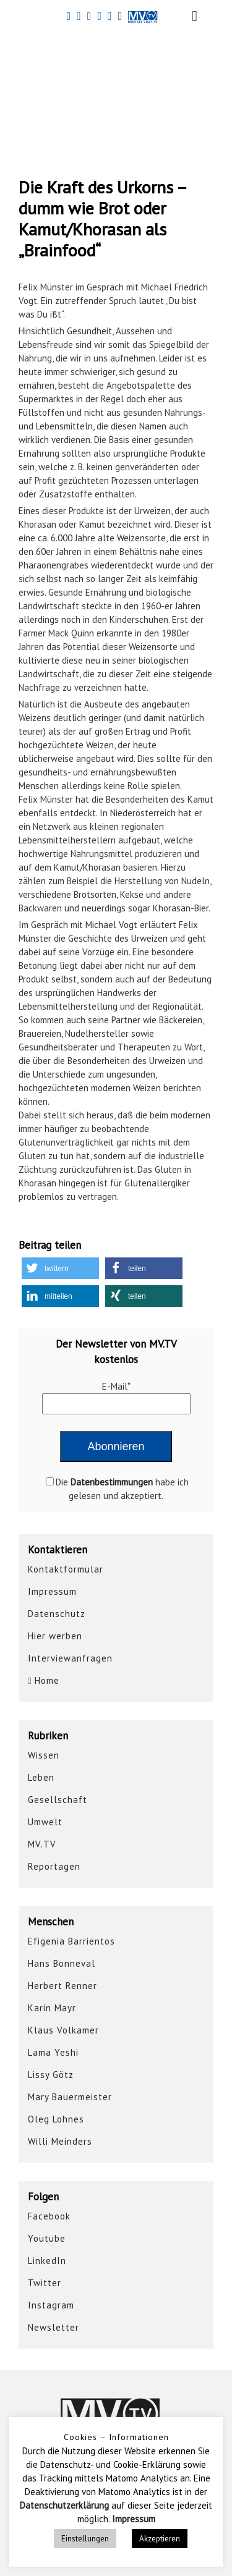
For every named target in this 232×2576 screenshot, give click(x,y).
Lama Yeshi (53, 2052)
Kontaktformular (65, 1569)
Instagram (51, 2305)
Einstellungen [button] (85, 2538)
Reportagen (54, 1866)
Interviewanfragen (70, 1658)
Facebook (49, 2216)
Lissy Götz (51, 2074)
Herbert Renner (62, 1985)
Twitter (44, 2283)
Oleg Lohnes (56, 2119)
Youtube (47, 2238)
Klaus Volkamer (63, 2030)
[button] (60, 1268)
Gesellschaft (57, 1799)
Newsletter (53, 2327)
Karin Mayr (52, 2008)
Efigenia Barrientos (71, 1941)
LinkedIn (47, 2260)
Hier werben (55, 1636)
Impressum (52, 1591)
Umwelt (45, 1822)
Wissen (43, 1755)
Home (43, 1680)
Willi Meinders (60, 2141)
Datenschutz (56, 1614)
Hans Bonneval (61, 1963)
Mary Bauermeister (70, 2097)
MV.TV (42, 1844)
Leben (41, 1777)
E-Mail (116, 1386)
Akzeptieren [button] (159, 2538)
